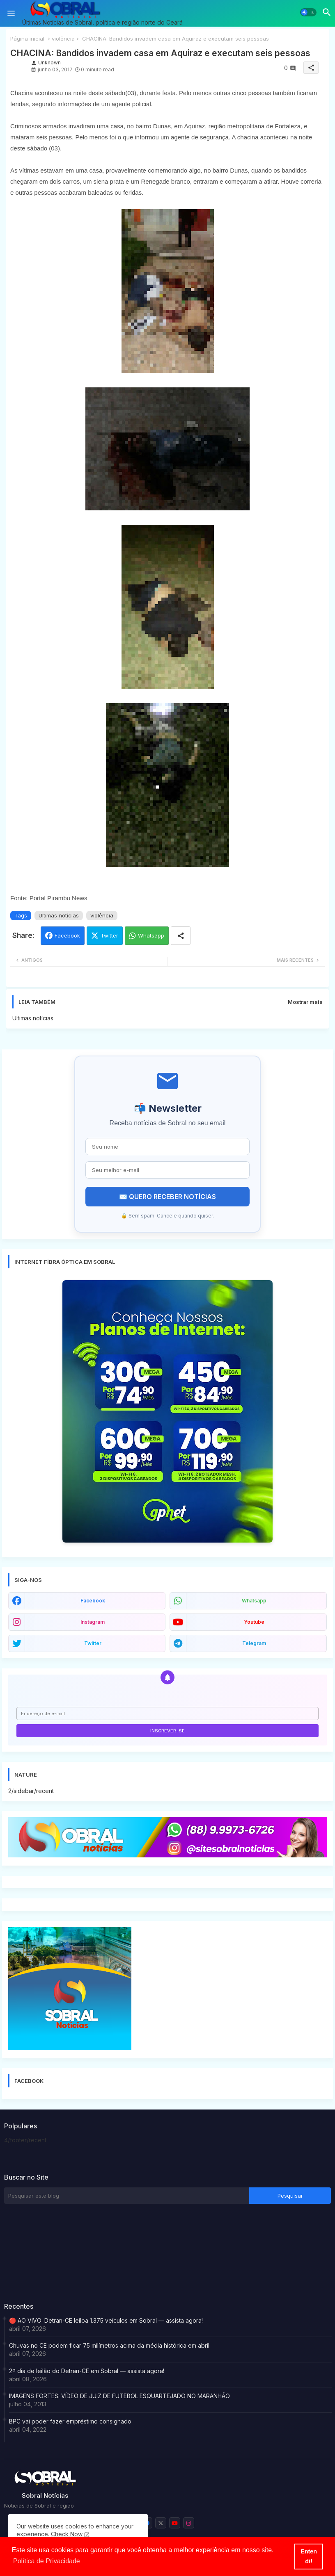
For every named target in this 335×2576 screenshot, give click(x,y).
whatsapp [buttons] (254, 1600)
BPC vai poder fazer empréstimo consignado (70, 2421)
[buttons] (160, 2522)
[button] (308, 12)
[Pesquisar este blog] (126, 2195)
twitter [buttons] (92, 1643)
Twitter (109, 935)
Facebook (67, 935)
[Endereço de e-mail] (167, 1713)
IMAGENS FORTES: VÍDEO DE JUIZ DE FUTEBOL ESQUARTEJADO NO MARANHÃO (119, 2395)
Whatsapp (151, 935)
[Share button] (180, 935)
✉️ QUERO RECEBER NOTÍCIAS (167, 1196)
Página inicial (27, 38)
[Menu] (11, 13)
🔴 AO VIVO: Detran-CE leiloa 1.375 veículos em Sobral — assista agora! (106, 2320)
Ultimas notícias (59, 915)
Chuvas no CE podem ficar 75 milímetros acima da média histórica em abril (109, 2345)
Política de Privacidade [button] (46, 2561)
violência (63, 38)
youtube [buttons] (254, 1622)
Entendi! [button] (309, 2556)
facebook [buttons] (92, 1600)
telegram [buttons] (254, 1643)
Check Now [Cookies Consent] (67, 2533)
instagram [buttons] (92, 1622)
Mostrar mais (305, 1002)
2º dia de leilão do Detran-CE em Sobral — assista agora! (86, 2370)
